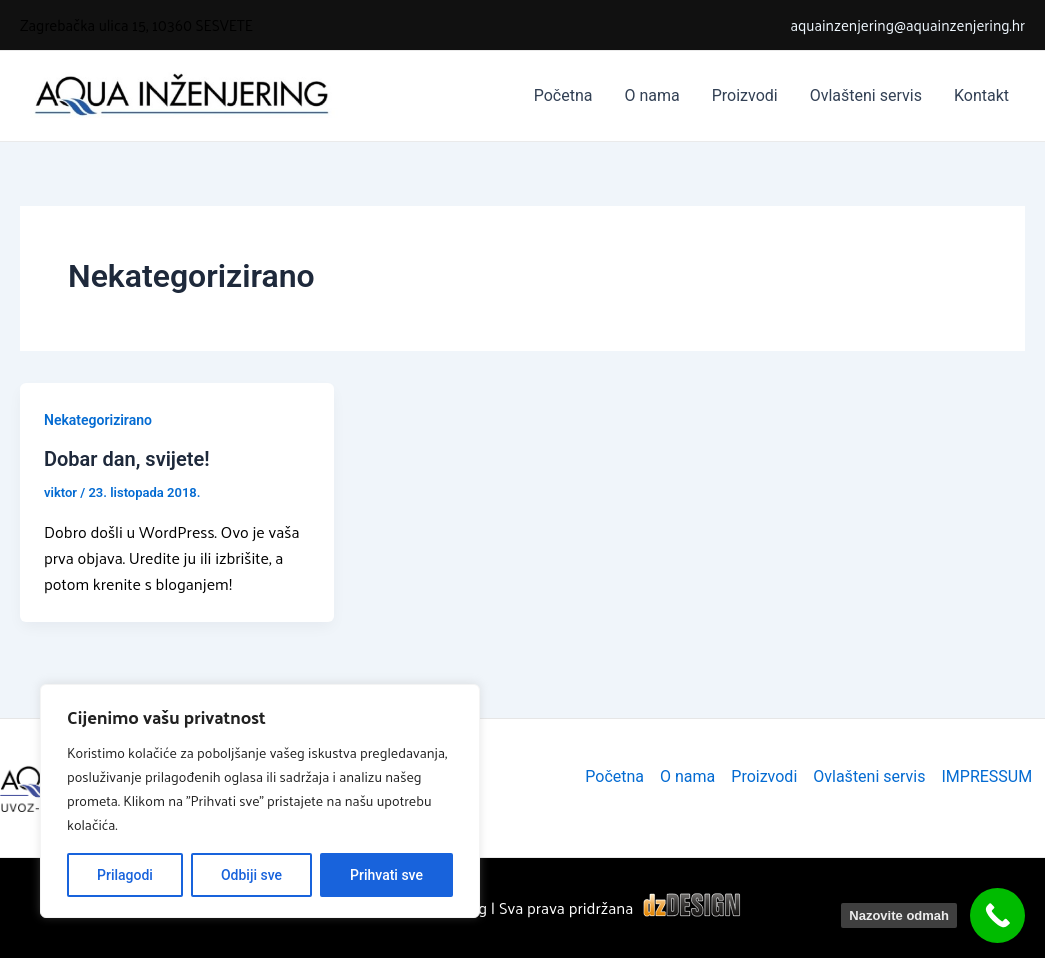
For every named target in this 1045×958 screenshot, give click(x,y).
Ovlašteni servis (866, 95)
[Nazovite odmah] (997, 915)
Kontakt (981, 95)
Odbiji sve (251, 875)
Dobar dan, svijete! (127, 459)
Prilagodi (125, 875)
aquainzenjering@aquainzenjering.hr (907, 24)
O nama (651, 95)
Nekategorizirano (98, 420)
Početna (563, 95)
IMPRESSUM (987, 776)
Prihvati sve (386, 875)
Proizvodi (745, 95)
